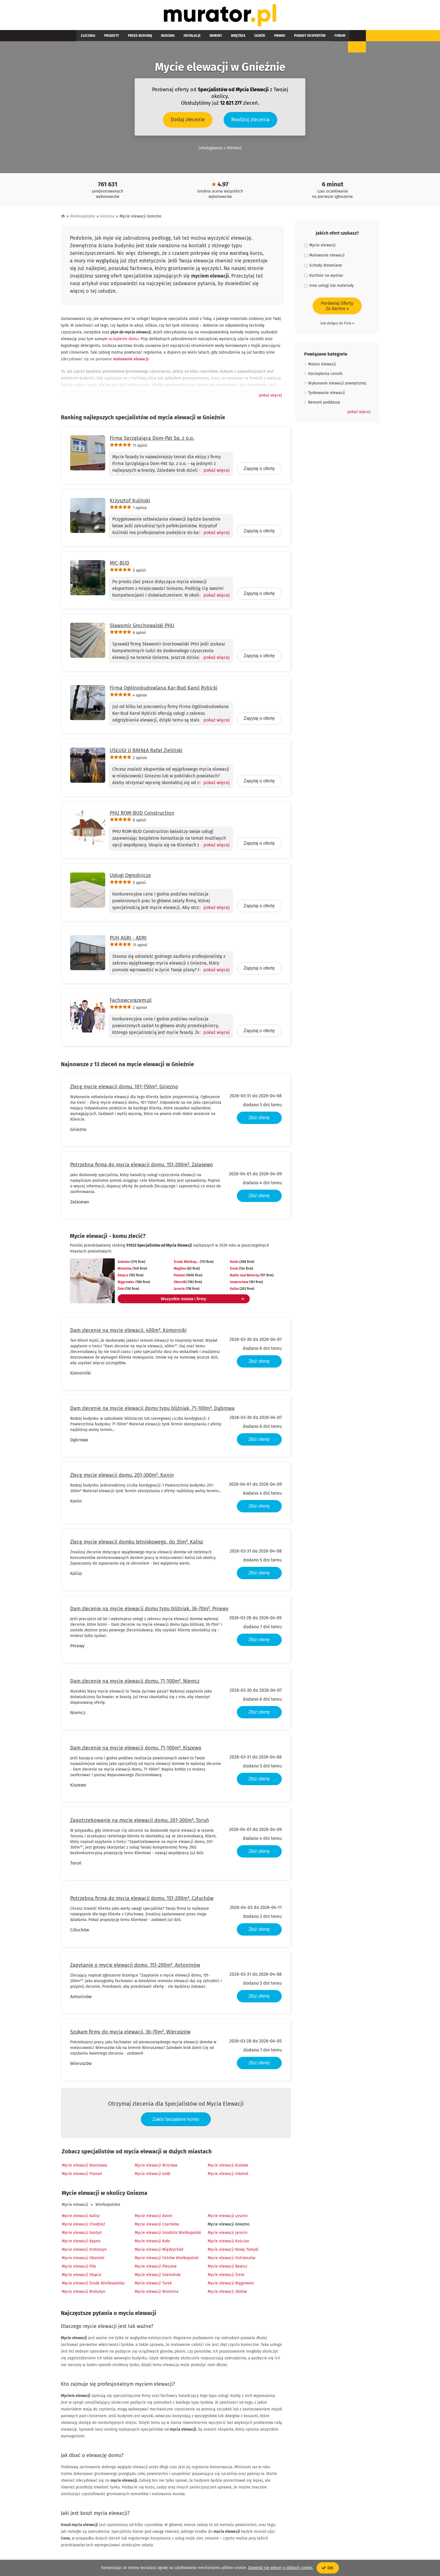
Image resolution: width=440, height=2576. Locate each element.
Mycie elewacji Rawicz (227, 2267)
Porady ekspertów (267, 37)
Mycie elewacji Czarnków (157, 2225)
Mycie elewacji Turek (153, 2284)
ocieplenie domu (124, 340)
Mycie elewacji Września (156, 2292)
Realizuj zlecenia (250, 121)
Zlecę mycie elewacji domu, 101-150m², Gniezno (124, 1088)
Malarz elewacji (322, 365)
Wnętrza (209, 37)
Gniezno (107, 217)
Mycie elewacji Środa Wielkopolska (93, 2284)
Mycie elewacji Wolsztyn (83, 2292)
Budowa (152, 37)
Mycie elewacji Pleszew (156, 2267)
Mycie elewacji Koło (152, 2242)
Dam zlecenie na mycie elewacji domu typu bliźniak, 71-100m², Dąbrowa (152, 1410)
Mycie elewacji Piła (79, 2267)
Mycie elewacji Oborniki (83, 2259)
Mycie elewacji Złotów (227, 2292)
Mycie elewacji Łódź (152, 2174)
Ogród (226, 37)
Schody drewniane (323, 266)
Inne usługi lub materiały (329, 287)
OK (327, 2568)
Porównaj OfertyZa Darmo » (337, 307)
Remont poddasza (324, 403)
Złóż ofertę (259, 1119)
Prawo (241, 37)
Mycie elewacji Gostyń (82, 2233)
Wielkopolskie (82, 217)
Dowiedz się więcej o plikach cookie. (280, 2567)
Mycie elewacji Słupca (81, 2275)
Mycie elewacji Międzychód (159, 2250)
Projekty (104, 37)
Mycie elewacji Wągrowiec (231, 2284)
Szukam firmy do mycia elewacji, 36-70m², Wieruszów (130, 2033)
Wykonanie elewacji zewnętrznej (337, 384)
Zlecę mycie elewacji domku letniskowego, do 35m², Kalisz (136, 1543)
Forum (292, 37)
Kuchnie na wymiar (323, 276)
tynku (145, 386)
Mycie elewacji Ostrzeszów (231, 2259)
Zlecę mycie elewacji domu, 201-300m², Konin (122, 1476)
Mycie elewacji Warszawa (84, 2166)
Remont (191, 37)
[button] (270, 397)
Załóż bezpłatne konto (175, 2120)
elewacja (123, 393)
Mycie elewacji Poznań (82, 2174)
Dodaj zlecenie (188, 121)
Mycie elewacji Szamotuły (158, 2275)
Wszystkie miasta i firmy (189, 1300)
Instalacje (171, 37)
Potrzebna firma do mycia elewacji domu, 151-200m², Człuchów (142, 1900)
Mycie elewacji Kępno (81, 2242)
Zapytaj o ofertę (259, 469)
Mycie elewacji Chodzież (83, 2225)
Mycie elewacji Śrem (226, 2275)
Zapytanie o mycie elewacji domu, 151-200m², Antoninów (135, 1966)
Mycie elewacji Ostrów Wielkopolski (167, 2259)
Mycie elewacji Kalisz (81, 2217)
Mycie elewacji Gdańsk (228, 2174)
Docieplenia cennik (325, 375)
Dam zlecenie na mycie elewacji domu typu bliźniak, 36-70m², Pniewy (149, 1610)
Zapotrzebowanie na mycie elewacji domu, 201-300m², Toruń (139, 1822)
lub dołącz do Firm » (337, 324)
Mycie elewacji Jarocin (227, 2233)
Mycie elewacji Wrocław (156, 2166)
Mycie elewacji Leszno (227, 2217)
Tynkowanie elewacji (326, 394)
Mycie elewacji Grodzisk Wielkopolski (168, 2233)
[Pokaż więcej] (214, 471)
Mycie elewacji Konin (153, 2217)
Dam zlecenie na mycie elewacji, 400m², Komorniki (128, 1332)
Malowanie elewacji (324, 256)
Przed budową (129, 37)
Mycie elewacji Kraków (228, 2166)
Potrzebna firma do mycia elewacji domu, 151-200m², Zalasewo (141, 1166)
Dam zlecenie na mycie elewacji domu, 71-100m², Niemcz (135, 1682)
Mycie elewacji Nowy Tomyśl (233, 2250)
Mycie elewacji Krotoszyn (84, 2250)
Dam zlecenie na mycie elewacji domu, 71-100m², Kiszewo (135, 1749)
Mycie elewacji (75, 2205)
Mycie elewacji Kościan (228, 2242)
